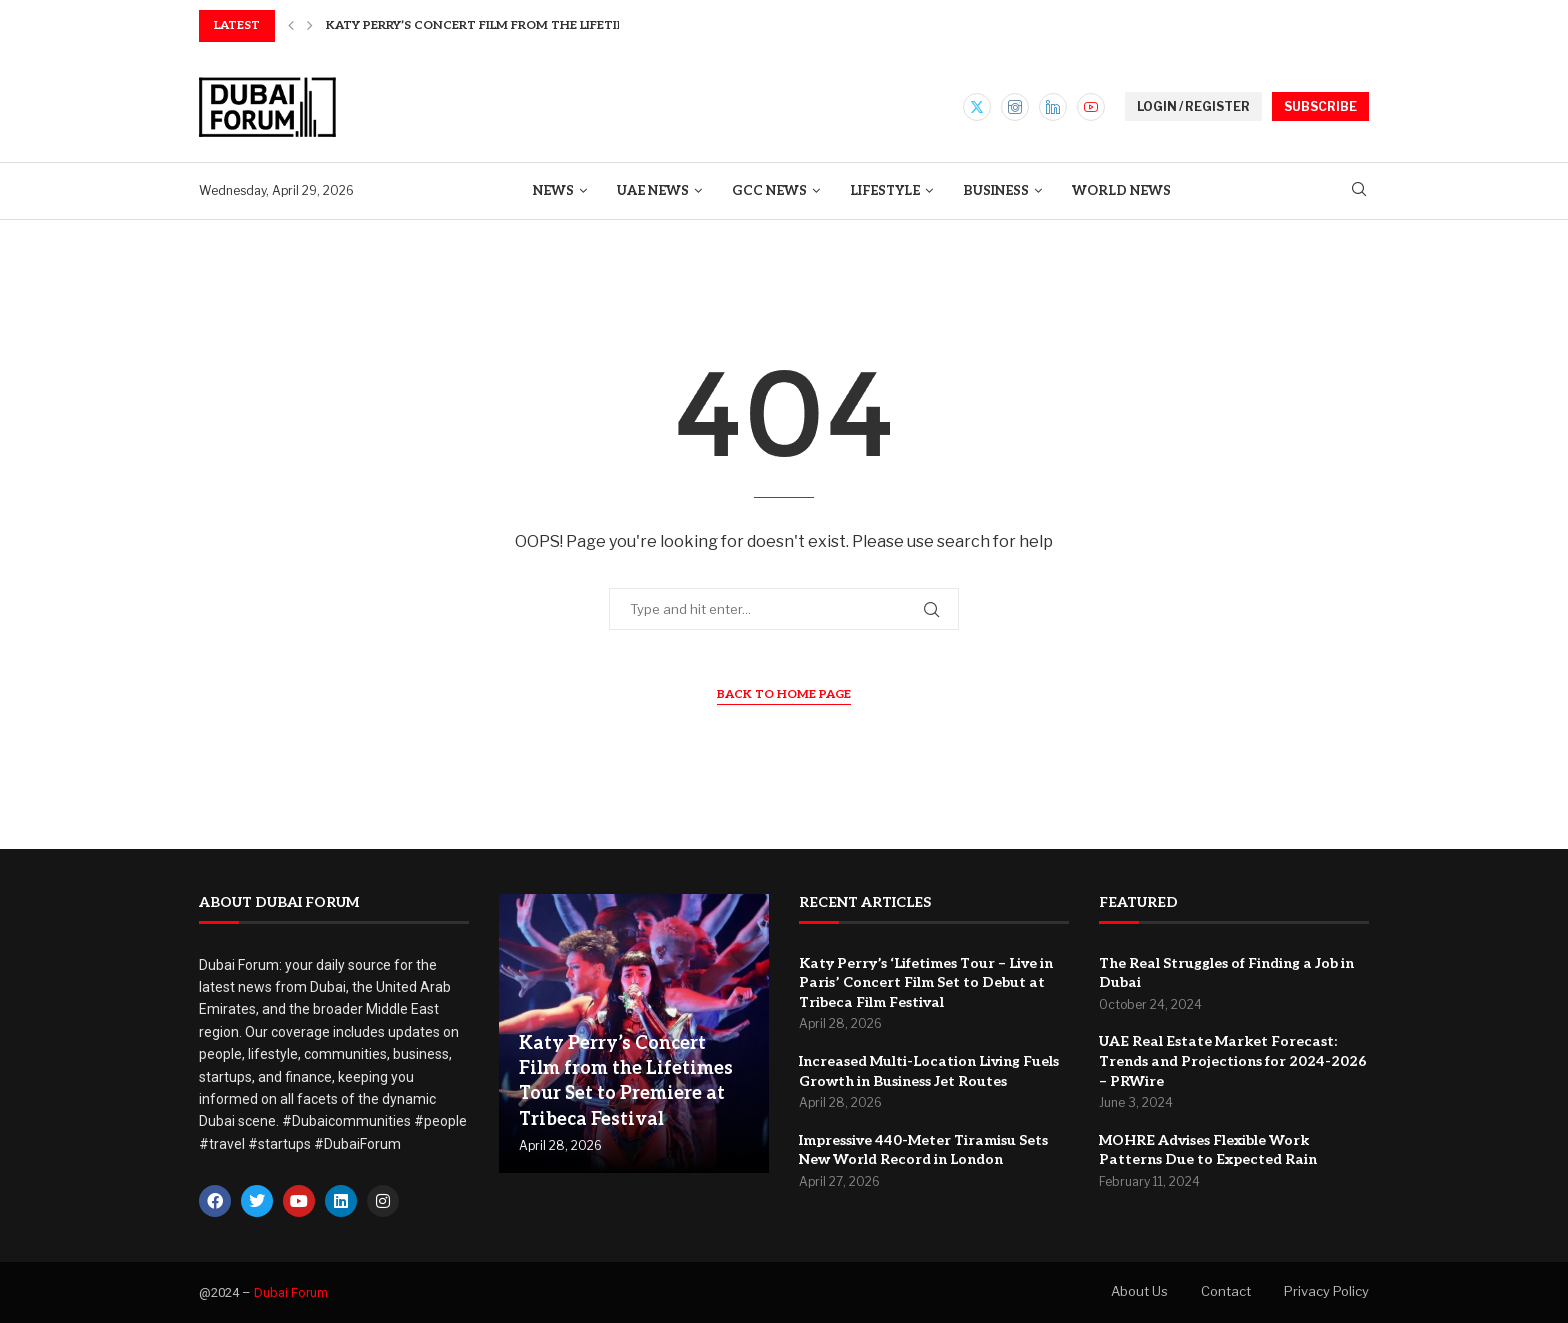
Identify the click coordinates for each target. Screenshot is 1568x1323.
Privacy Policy (1326, 1291)
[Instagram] (1015, 107)
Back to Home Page (784, 694)
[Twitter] (977, 107)
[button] (291, 26)
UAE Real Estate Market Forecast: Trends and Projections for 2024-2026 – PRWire (1233, 1061)
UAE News (653, 191)
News (553, 191)
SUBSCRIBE (1320, 106)
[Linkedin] (1053, 107)
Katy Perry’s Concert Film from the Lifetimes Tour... (508, 25)
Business (996, 191)
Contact (1226, 1291)
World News (1121, 191)
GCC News (769, 191)
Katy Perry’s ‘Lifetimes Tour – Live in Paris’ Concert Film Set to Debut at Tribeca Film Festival (926, 983)
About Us (1139, 1291)
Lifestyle (885, 191)
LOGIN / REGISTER (1193, 106)
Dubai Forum (291, 1292)
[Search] (1359, 190)
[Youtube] (1091, 107)
